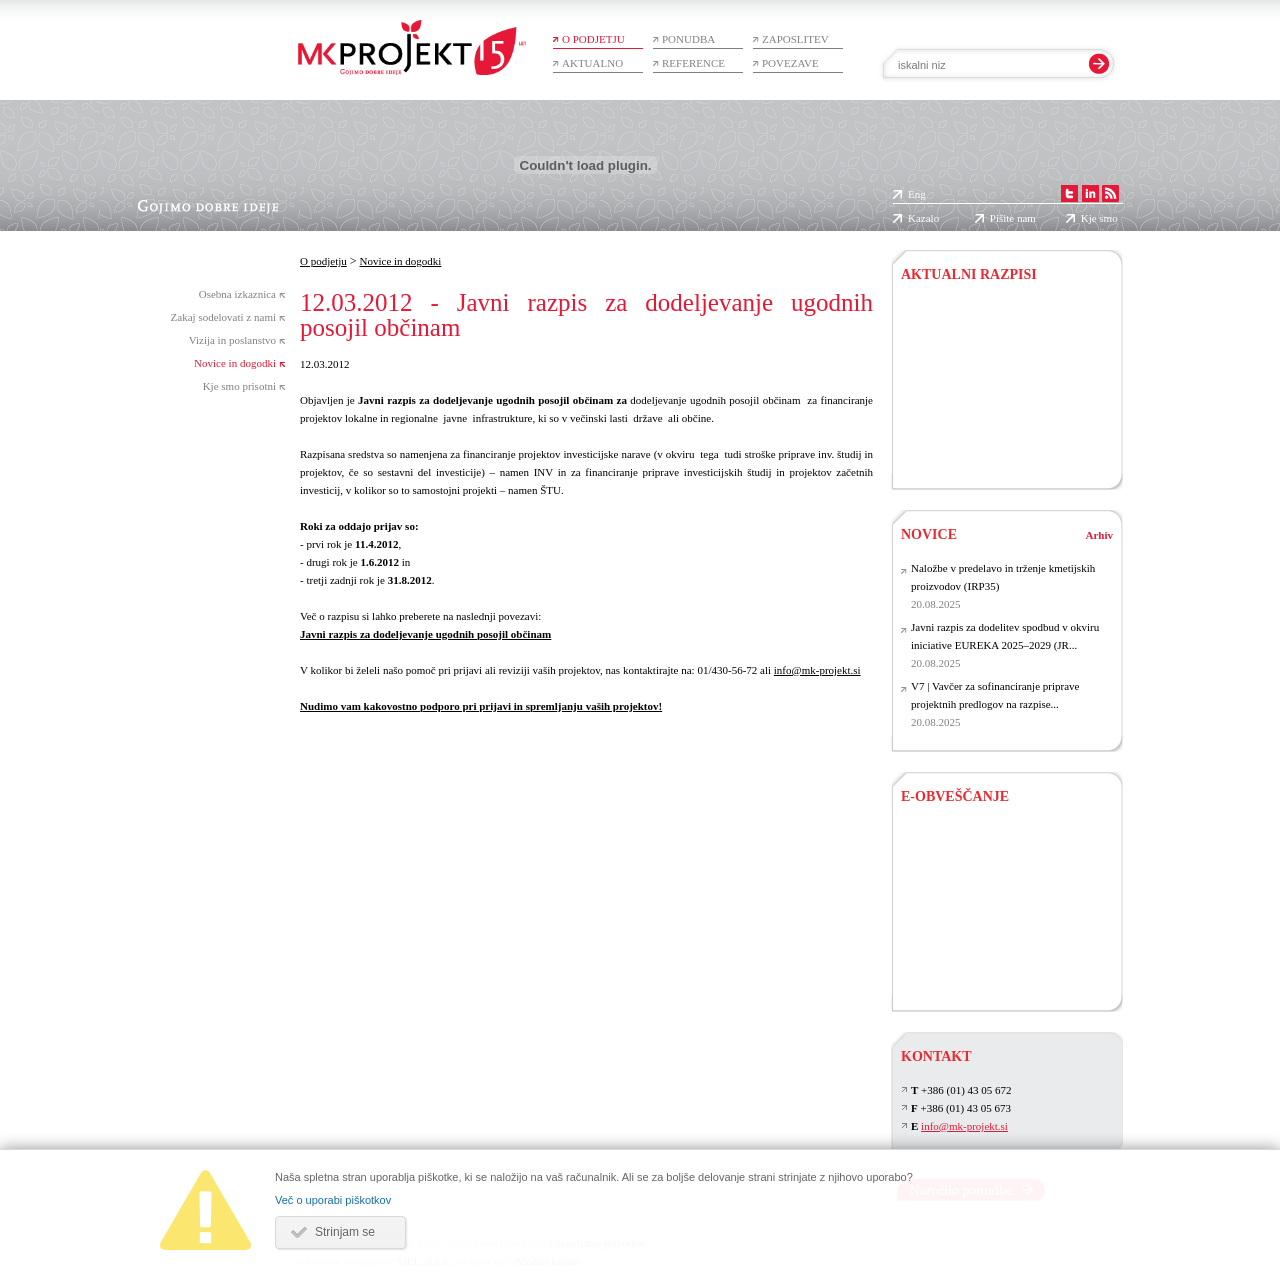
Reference (693, 63)
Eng (917, 194)
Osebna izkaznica (237, 294)
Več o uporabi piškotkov (333, 1200)
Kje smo (1099, 218)
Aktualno (592, 63)
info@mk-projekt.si (817, 670)
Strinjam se (345, 1232)
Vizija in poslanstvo (232, 340)
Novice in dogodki (235, 363)
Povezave (790, 63)
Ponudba (688, 39)
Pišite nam (1013, 218)
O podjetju (593, 39)
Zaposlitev (795, 39)
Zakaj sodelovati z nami (223, 317)
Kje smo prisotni (239, 386)
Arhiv (1100, 535)
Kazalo (923, 218)
